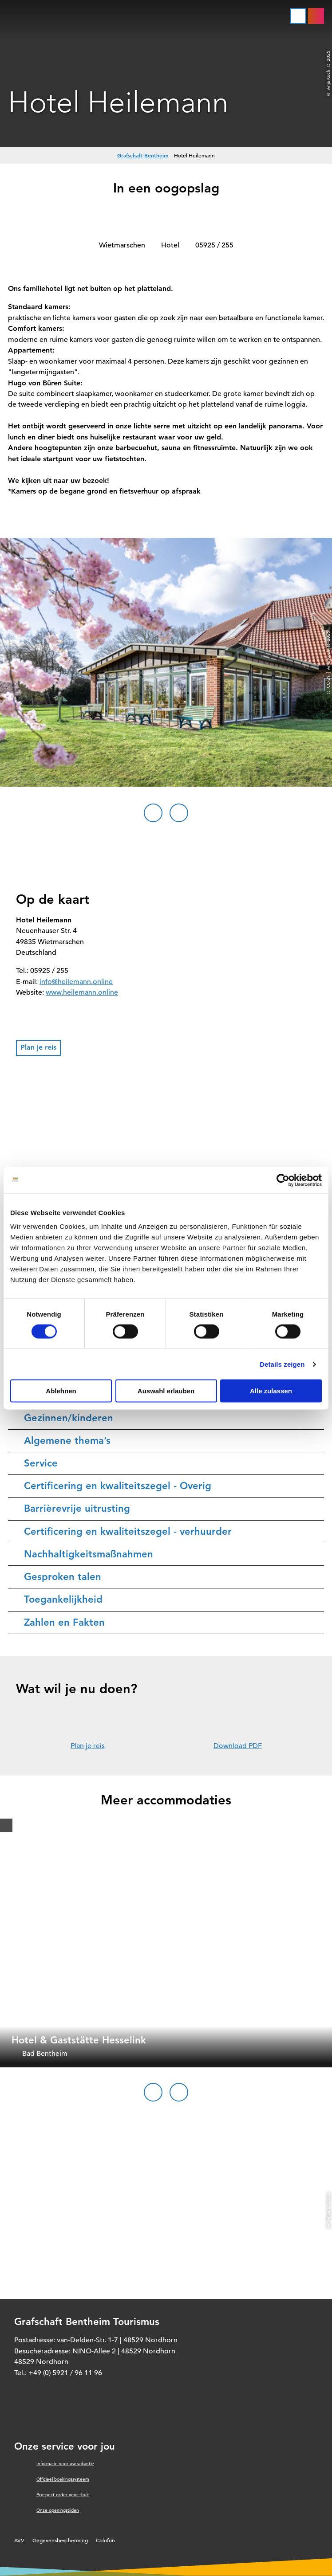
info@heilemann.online (76, 981)
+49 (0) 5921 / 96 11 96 (65, 2372)
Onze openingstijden (57, 2510)
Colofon (105, 2540)
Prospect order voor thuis (62, 2495)
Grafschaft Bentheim (142, 155)
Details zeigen (282, 1364)
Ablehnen (61, 1391)
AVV (19, 2540)
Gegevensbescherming (60, 2540)
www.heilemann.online (82, 992)
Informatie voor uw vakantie (65, 2463)
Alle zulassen (271, 1391)
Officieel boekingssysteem (62, 2479)
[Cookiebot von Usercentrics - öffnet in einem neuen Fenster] (283, 1180)
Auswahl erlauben (166, 1391)
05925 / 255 (214, 245)
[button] (38, 1048)
